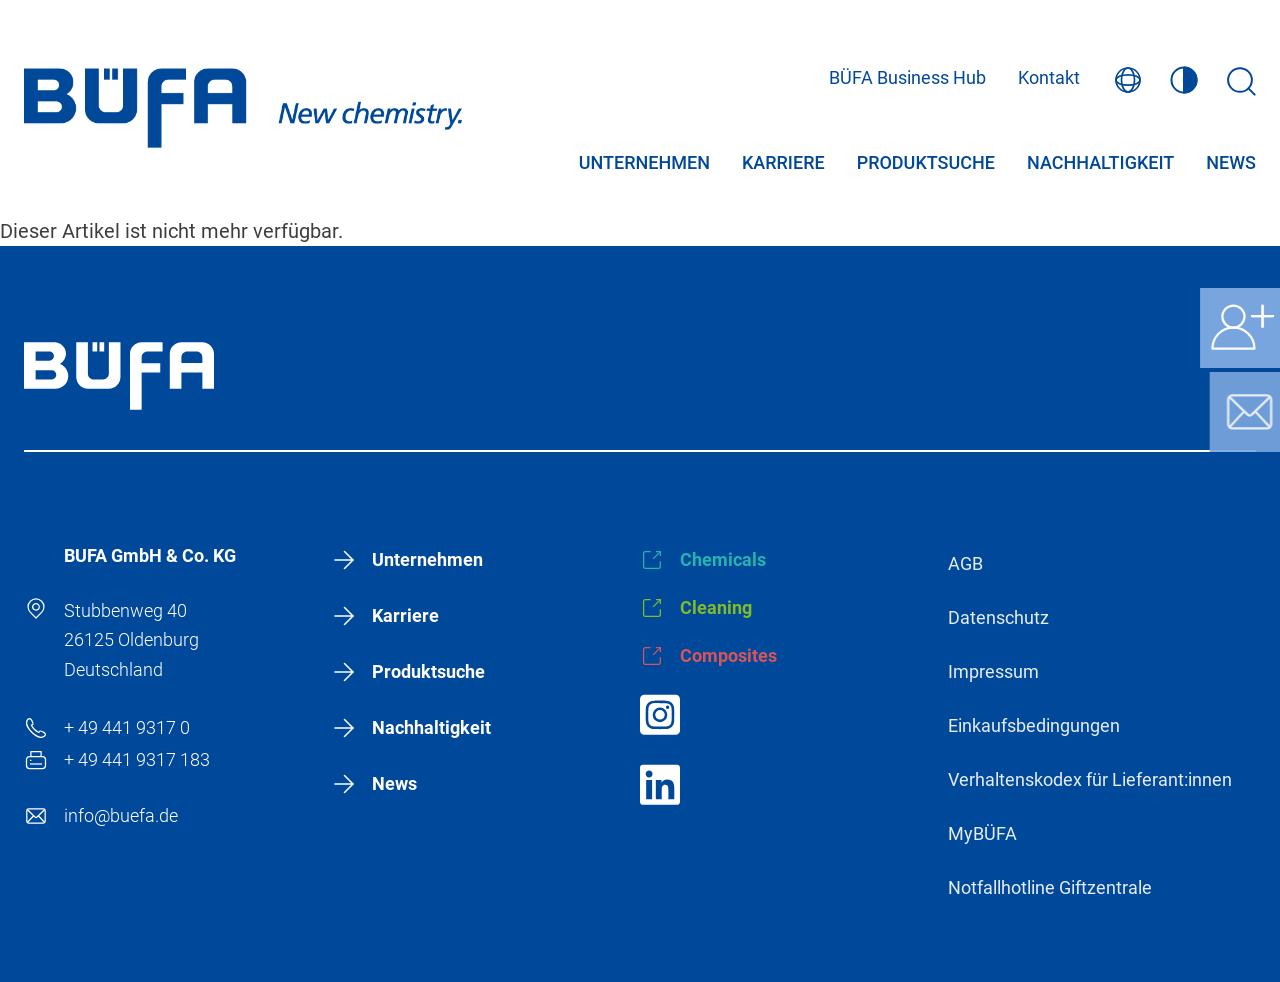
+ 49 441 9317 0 (127, 727)
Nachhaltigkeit (1100, 164)
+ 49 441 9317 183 (137, 759)
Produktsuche (926, 164)
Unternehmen (644, 164)
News (1231, 164)
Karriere (783, 164)
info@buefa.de (121, 815)
